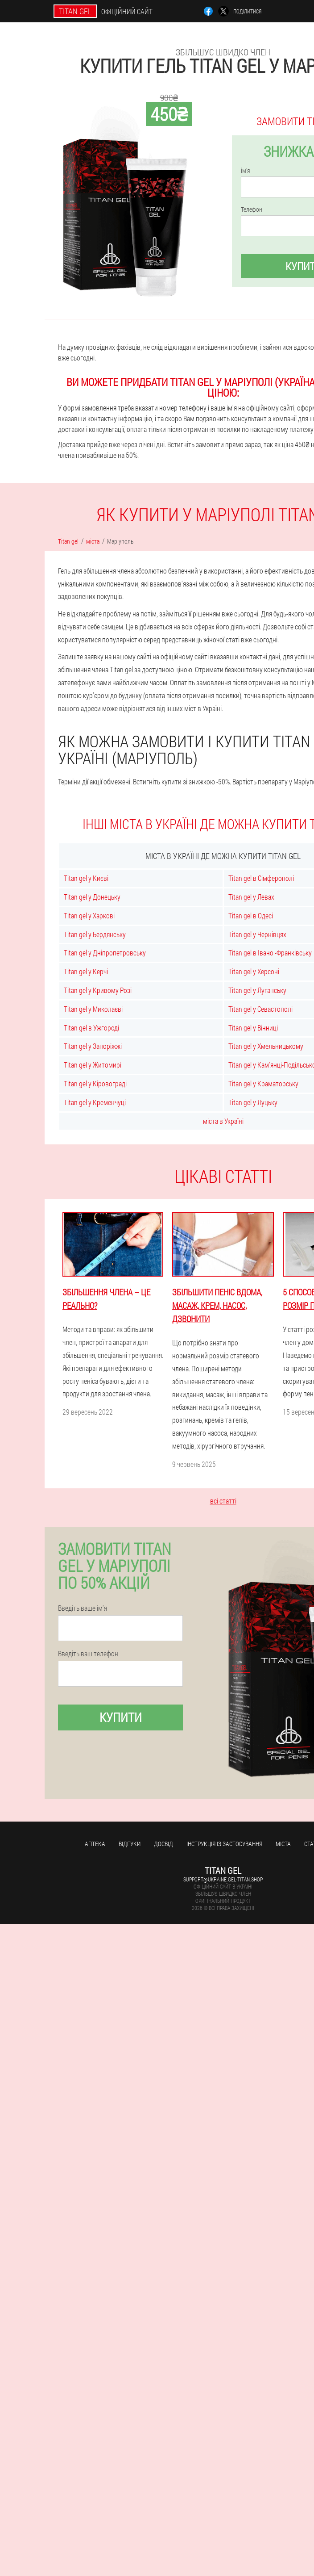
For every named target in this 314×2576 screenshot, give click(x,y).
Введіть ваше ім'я (82, 1608)
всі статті (223, 1500)
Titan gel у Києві (86, 878)
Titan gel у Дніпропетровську (105, 952)
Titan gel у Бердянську (95, 934)
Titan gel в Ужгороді (91, 1027)
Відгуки (129, 1843)
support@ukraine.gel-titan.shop (223, 1879)
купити (120, 1717)
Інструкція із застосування (224, 1843)
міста (283, 1843)
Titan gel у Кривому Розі (98, 990)
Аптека (95, 1843)
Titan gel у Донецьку (92, 896)
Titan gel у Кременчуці (95, 1102)
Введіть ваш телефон (88, 1653)
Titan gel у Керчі (86, 971)
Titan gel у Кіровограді (95, 1083)
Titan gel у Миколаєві (93, 1009)
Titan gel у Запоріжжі (93, 1046)
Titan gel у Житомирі (92, 1064)
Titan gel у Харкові (89, 915)
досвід (163, 1843)
